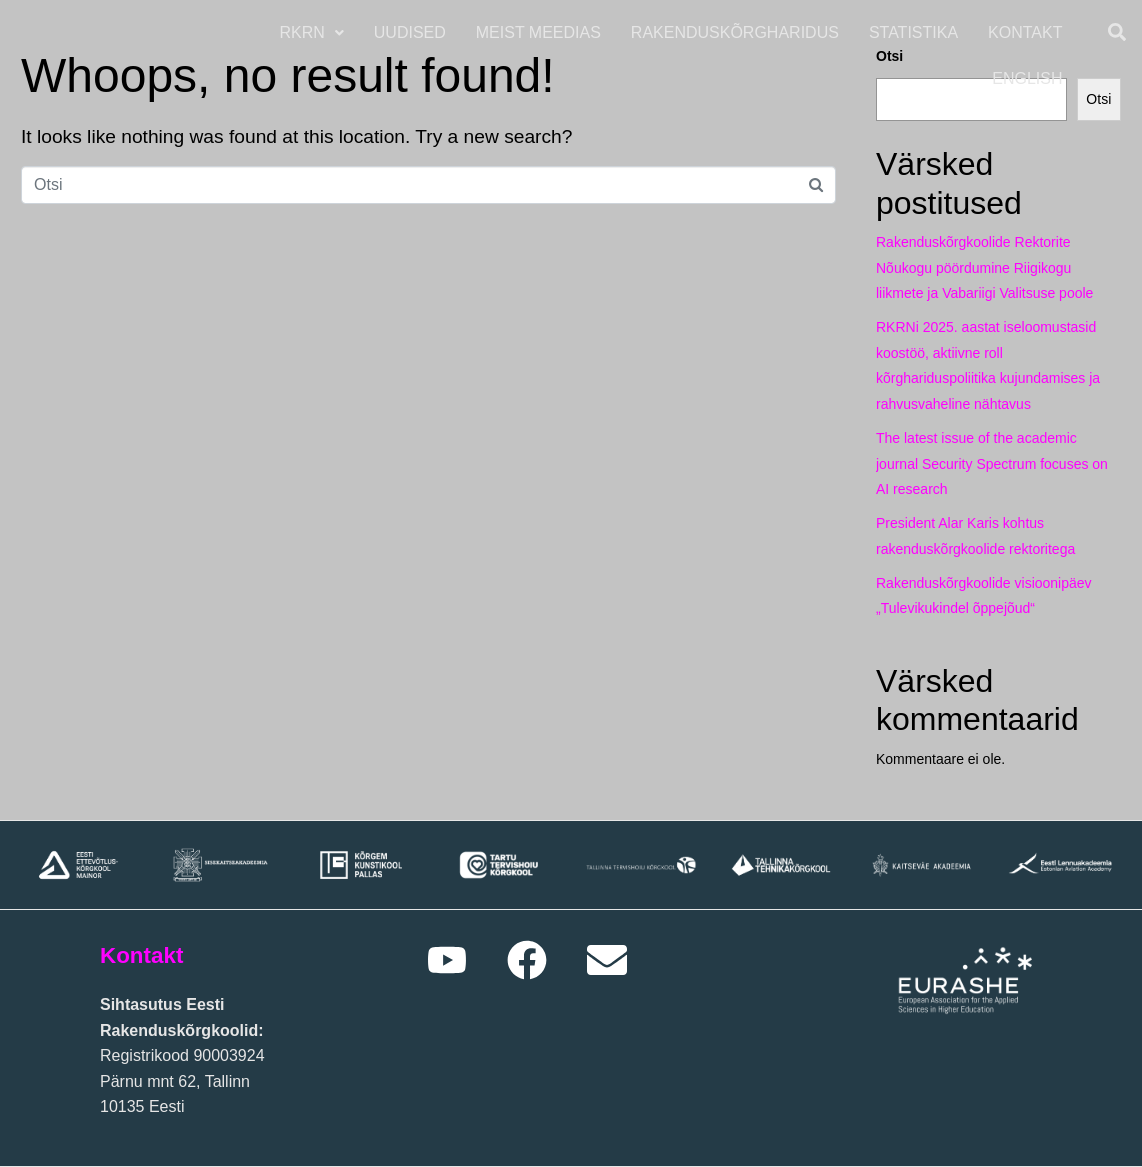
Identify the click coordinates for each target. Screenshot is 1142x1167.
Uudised (412, 32)
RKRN (314, 32)
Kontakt (1028, 32)
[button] (314, 33)
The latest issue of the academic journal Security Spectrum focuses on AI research (992, 463)
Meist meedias (540, 32)
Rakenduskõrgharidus (737, 32)
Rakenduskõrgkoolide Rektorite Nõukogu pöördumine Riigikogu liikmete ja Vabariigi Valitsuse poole (984, 267)
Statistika (915, 32)
